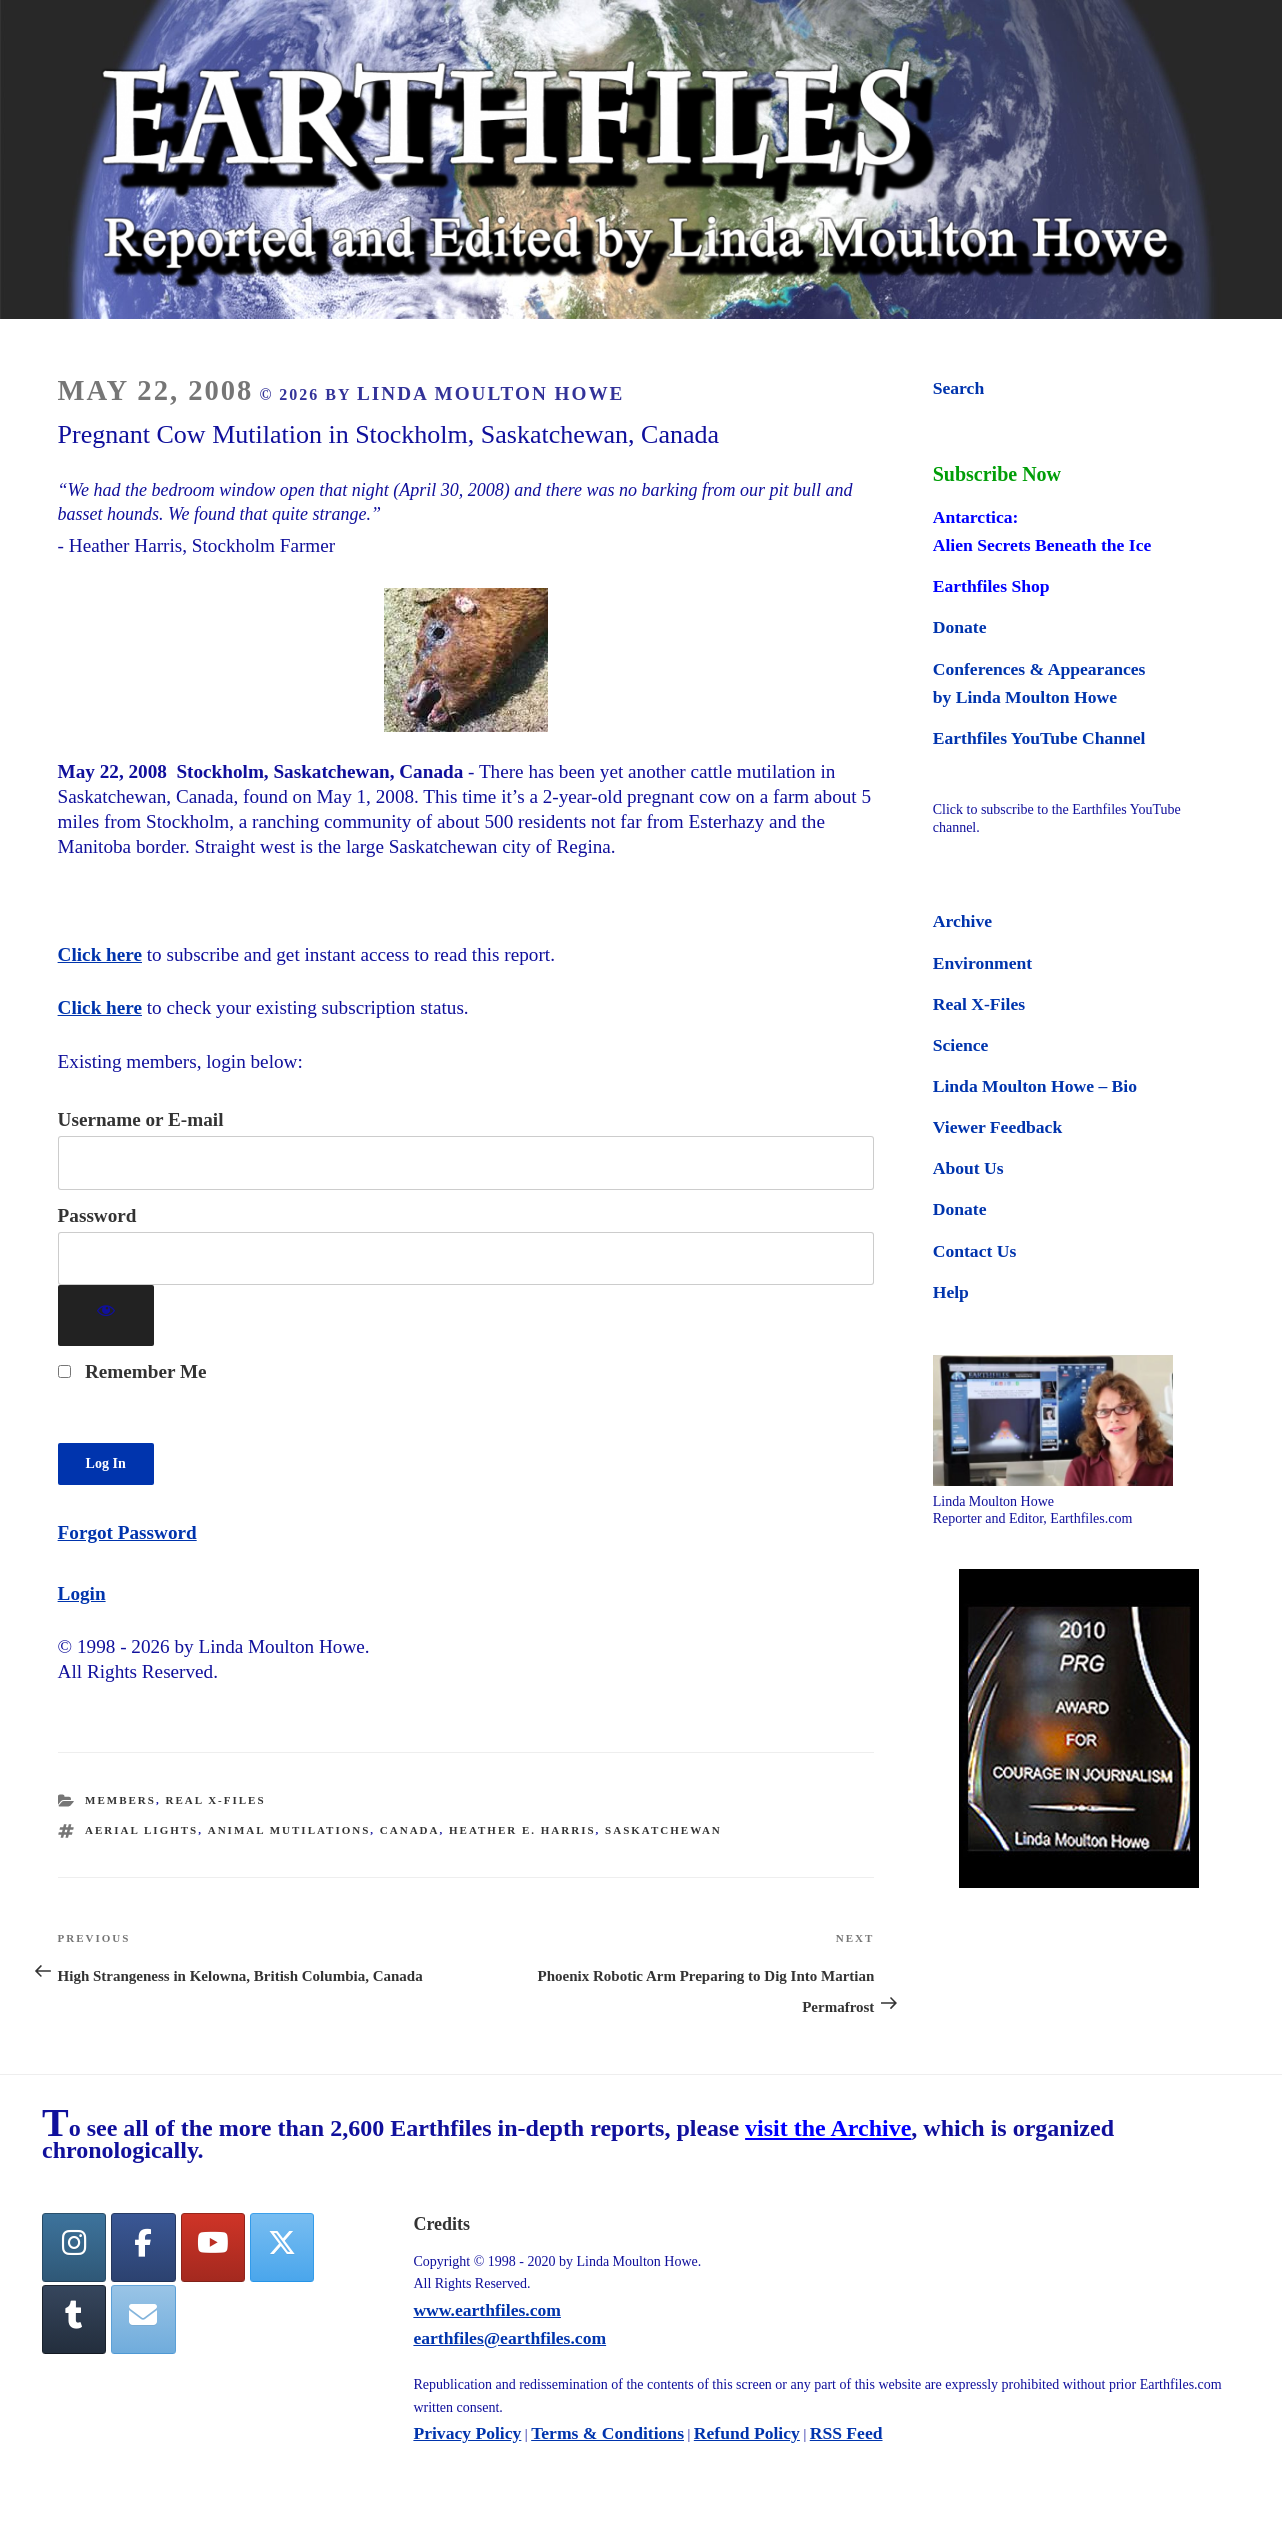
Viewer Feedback (997, 1127)
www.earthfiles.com (487, 2310)
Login (82, 1593)
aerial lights (141, 1830)
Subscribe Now (997, 474)
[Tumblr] (74, 2319)
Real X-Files (215, 1800)
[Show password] (106, 1315)
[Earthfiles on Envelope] (143, 2319)
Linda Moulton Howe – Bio (1035, 1086)
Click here (100, 954)
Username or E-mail (141, 1119)
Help (951, 1292)
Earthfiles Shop (991, 586)
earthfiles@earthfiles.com (509, 2338)
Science (961, 1045)
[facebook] (143, 2247)
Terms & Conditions (607, 2433)
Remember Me (132, 1371)
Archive (962, 921)
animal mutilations (289, 1830)
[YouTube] (213, 2247)
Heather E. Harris (522, 1830)
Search (958, 388)
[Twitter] (282, 2247)
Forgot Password (127, 1532)
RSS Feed (846, 2433)
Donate (960, 627)
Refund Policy (747, 2433)
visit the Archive (828, 2128)
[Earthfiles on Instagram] (74, 2247)
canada (410, 1830)
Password (97, 1215)
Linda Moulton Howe (490, 393)
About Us (968, 1168)
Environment (982, 963)
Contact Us (975, 1251)
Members (120, 1800)
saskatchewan (663, 1830)
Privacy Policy (467, 2433)
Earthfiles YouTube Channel (1039, 738)
